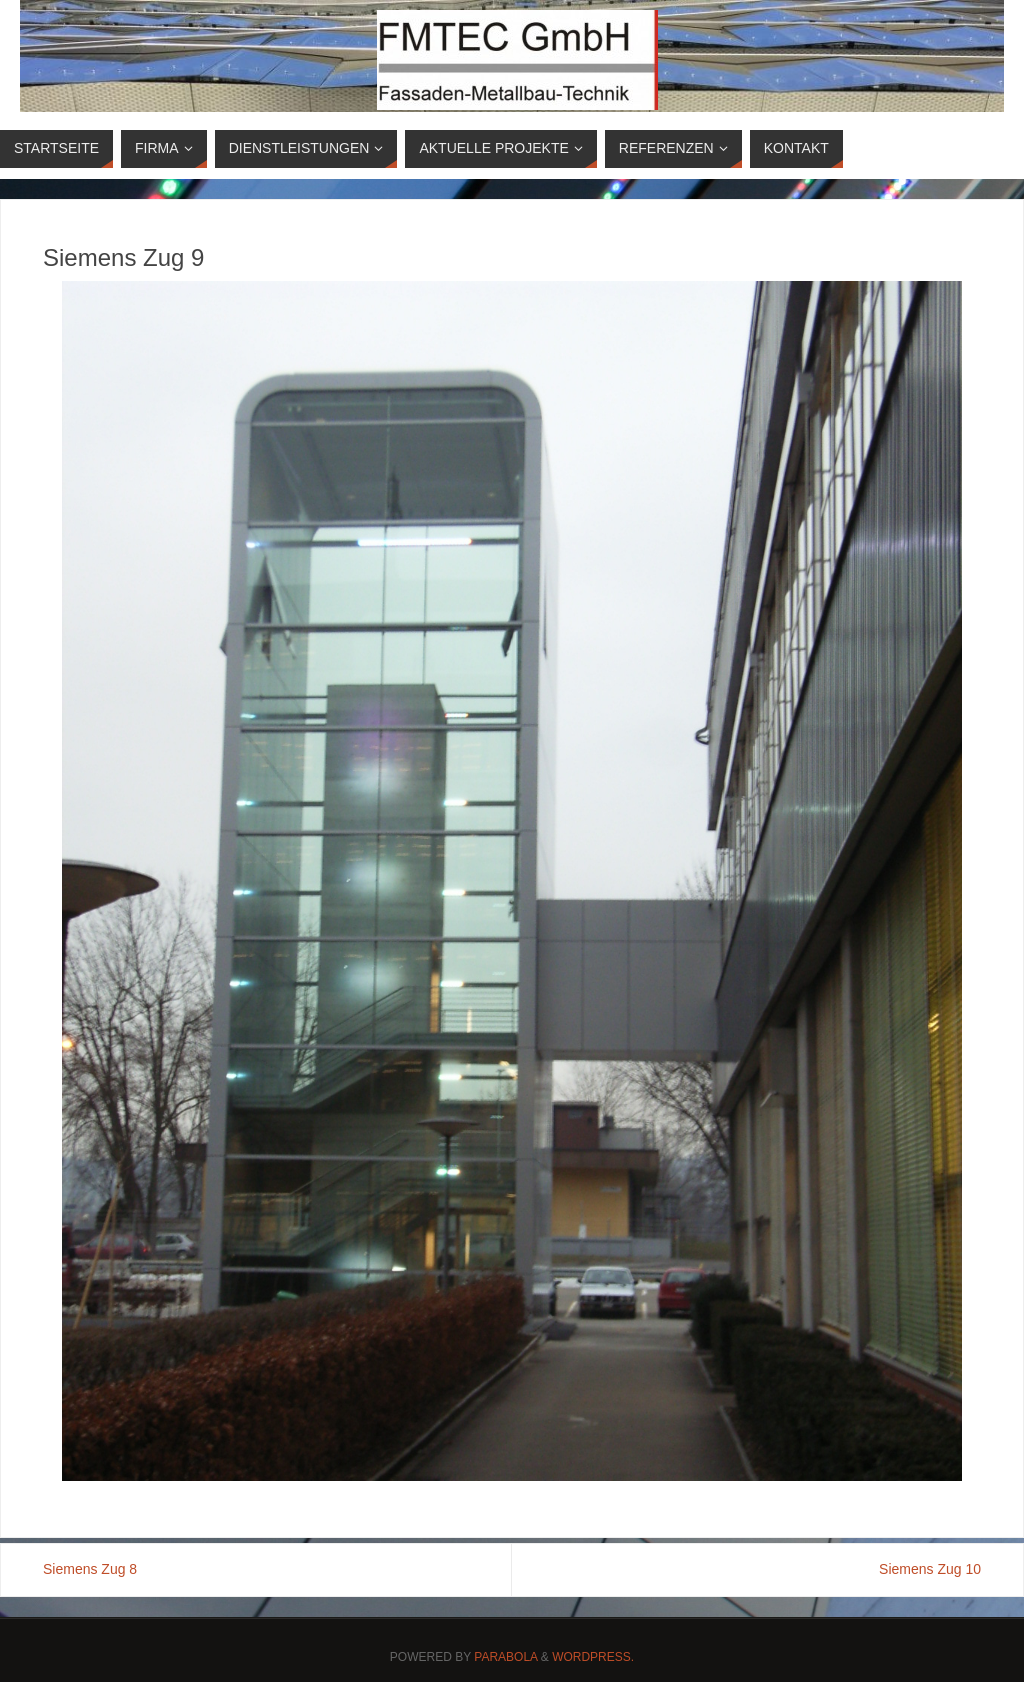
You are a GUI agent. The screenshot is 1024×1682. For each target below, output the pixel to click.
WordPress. (593, 1657)
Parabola (505, 1657)
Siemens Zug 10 (930, 1569)
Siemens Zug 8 (90, 1569)
